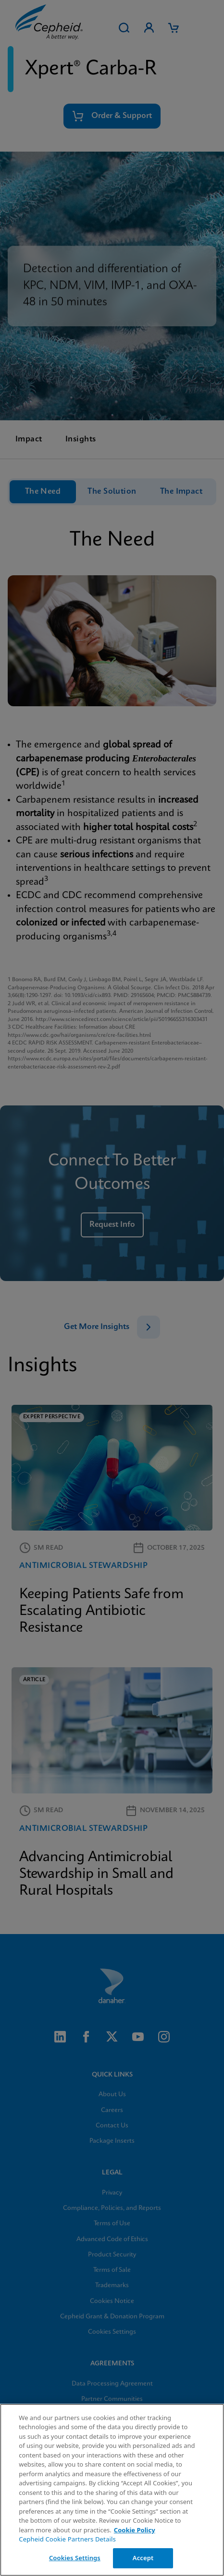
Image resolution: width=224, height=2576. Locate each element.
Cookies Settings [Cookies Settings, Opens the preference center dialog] (74, 2557)
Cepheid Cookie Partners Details (67, 2539)
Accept (143, 2557)
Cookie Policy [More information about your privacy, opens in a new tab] (134, 2530)
